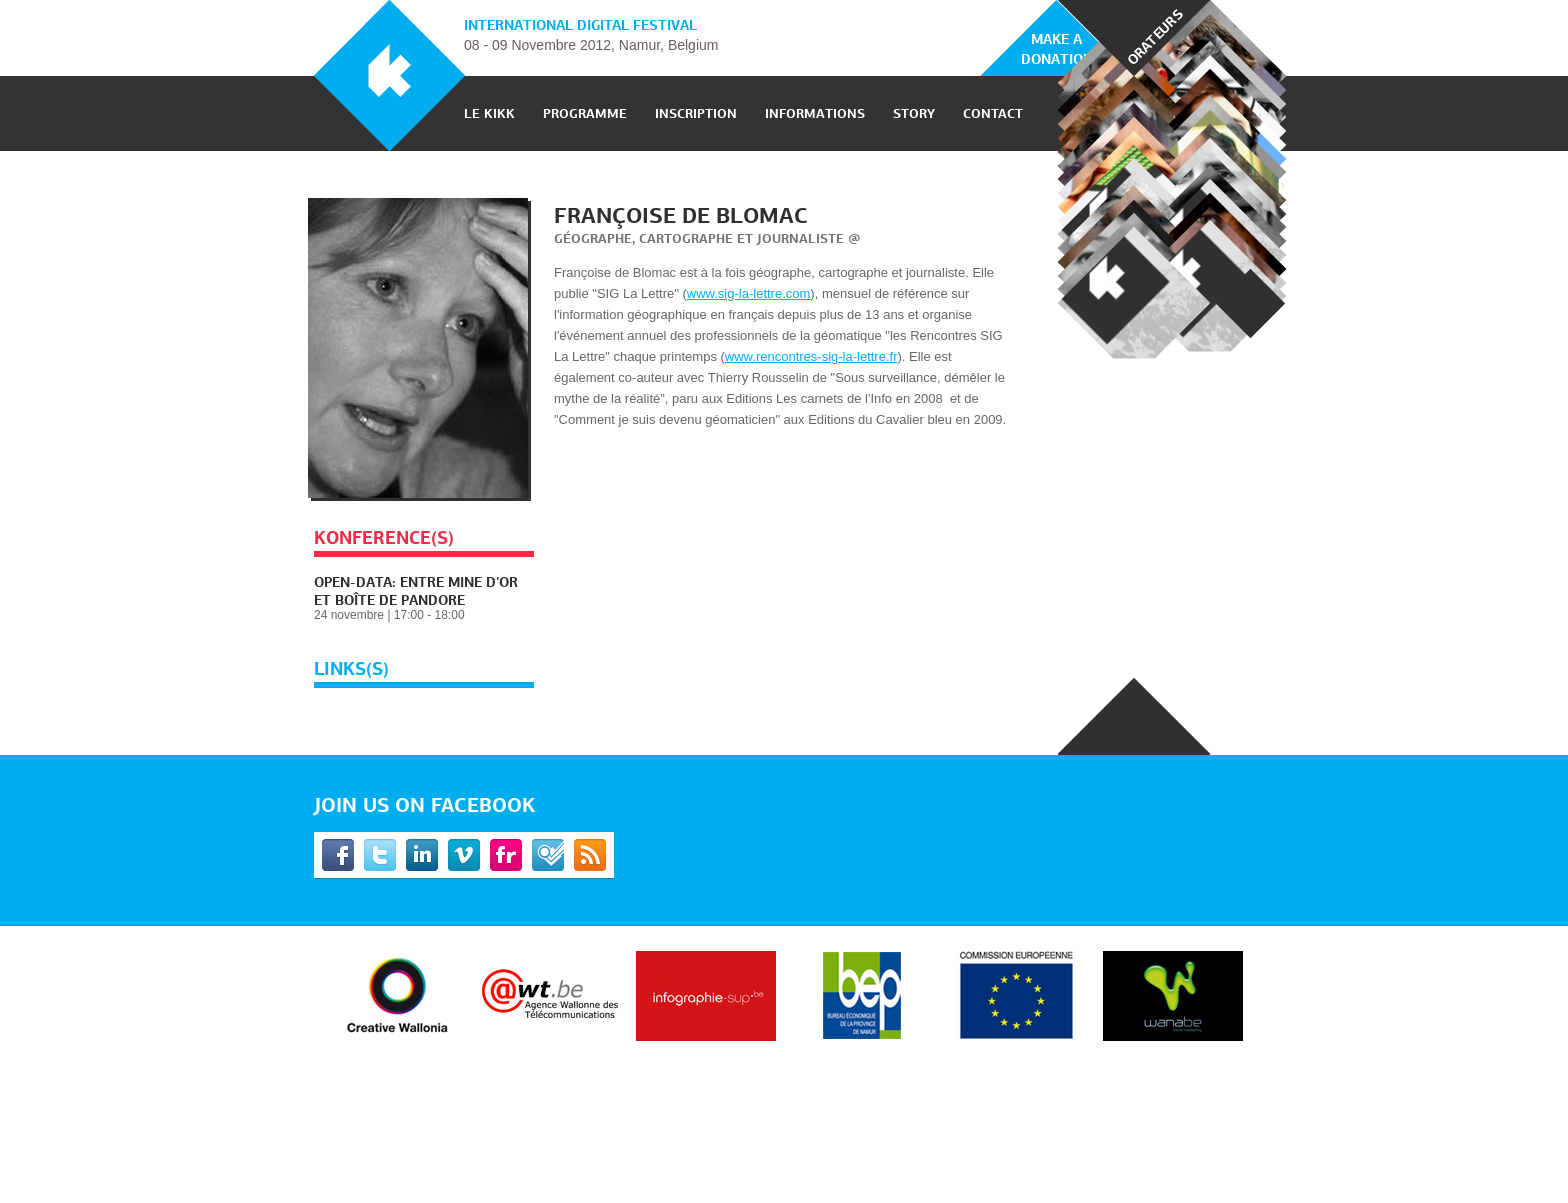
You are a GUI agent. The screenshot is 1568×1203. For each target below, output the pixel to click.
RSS (590, 855)
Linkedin (422, 855)
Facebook (338, 855)
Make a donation (1057, 49)
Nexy (1258, 324)
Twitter (380, 855)
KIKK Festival (389, 75)
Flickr (506, 855)
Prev (1243, 283)
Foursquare (548, 855)
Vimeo (464, 855)
